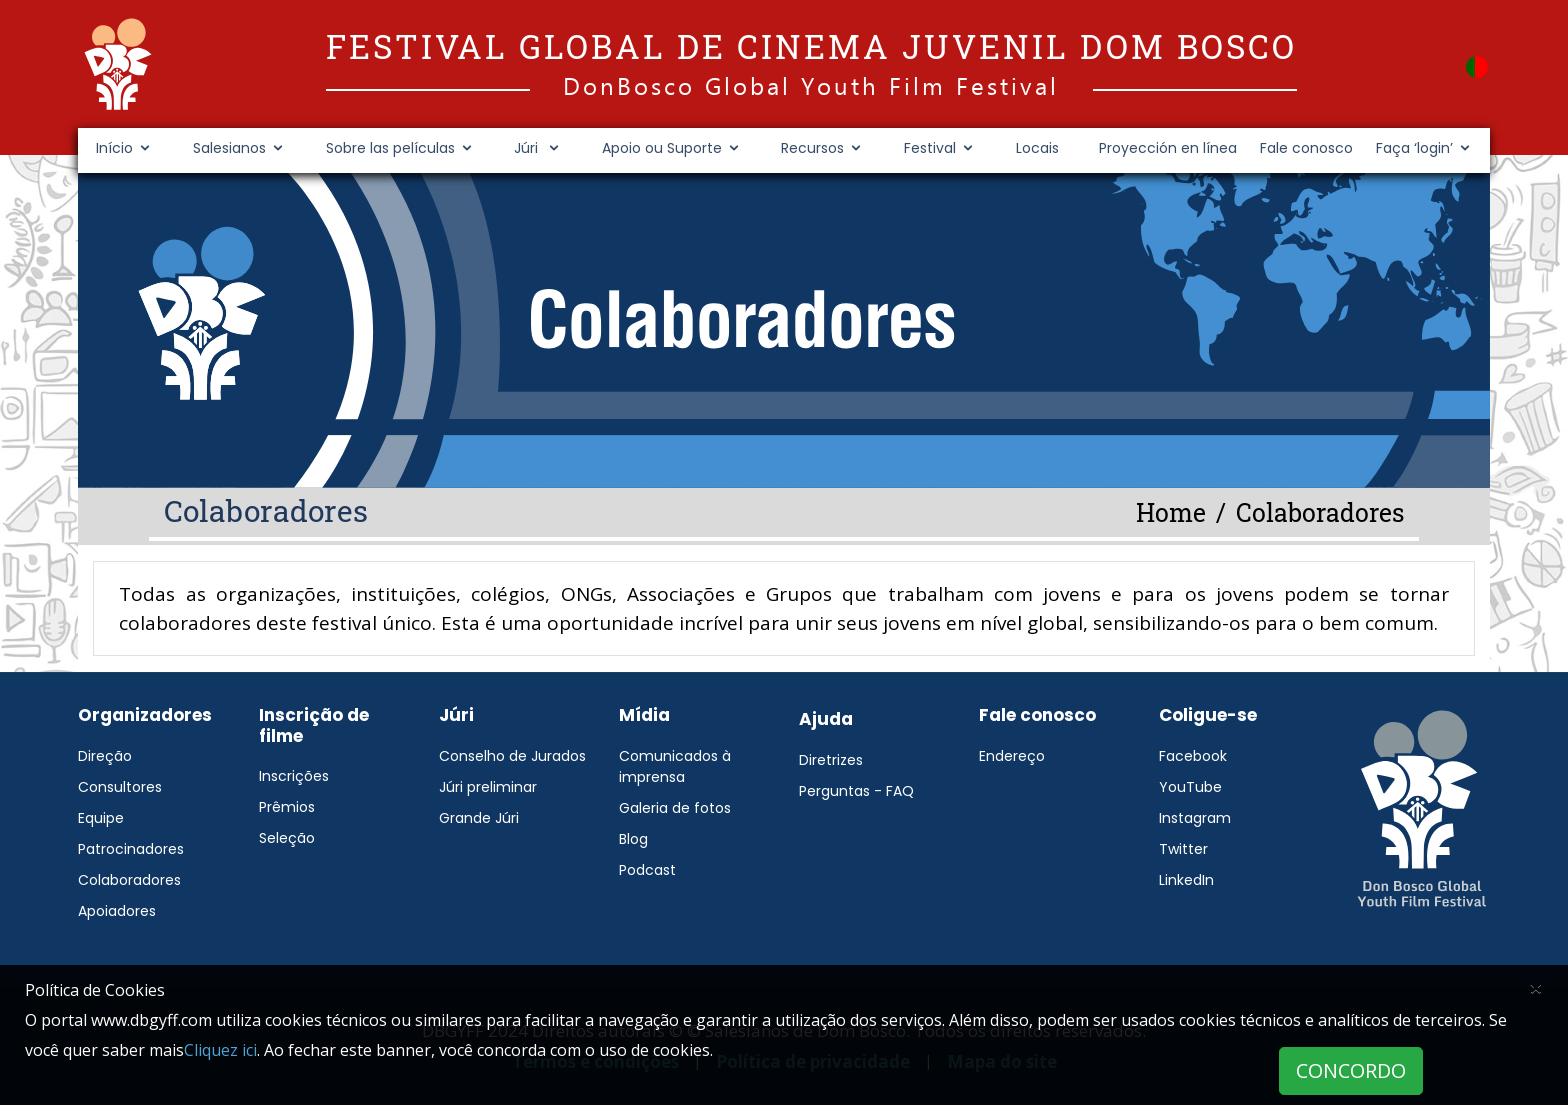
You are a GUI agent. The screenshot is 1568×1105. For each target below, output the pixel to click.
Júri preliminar (488, 787)
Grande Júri (479, 818)
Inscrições (294, 776)
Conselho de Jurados (512, 756)
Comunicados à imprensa (675, 766)
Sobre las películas (390, 148)
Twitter (1183, 849)
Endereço (1012, 756)
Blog (633, 839)
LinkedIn (1186, 880)
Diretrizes (831, 760)
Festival (930, 148)
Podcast (647, 870)
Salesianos (229, 148)
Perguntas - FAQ (856, 791)
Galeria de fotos (675, 808)
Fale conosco (1306, 148)
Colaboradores (129, 880)
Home (1171, 512)
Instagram (1195, 818)
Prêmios (287, 807)
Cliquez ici (220, 1050)
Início (114, 148)
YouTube (1190, 787)
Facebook (1193, 756)
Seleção (287, 838)
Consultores (120, 787)
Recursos (812, 148)
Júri (528, 148)
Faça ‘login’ (1414, 148)
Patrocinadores (131, 849)
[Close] (1536, 987)
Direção (105, 756)
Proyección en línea (1168, 148)
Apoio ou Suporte (662, 148)
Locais (1037, 148)
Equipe (101, 818)
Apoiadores (117, 911)
